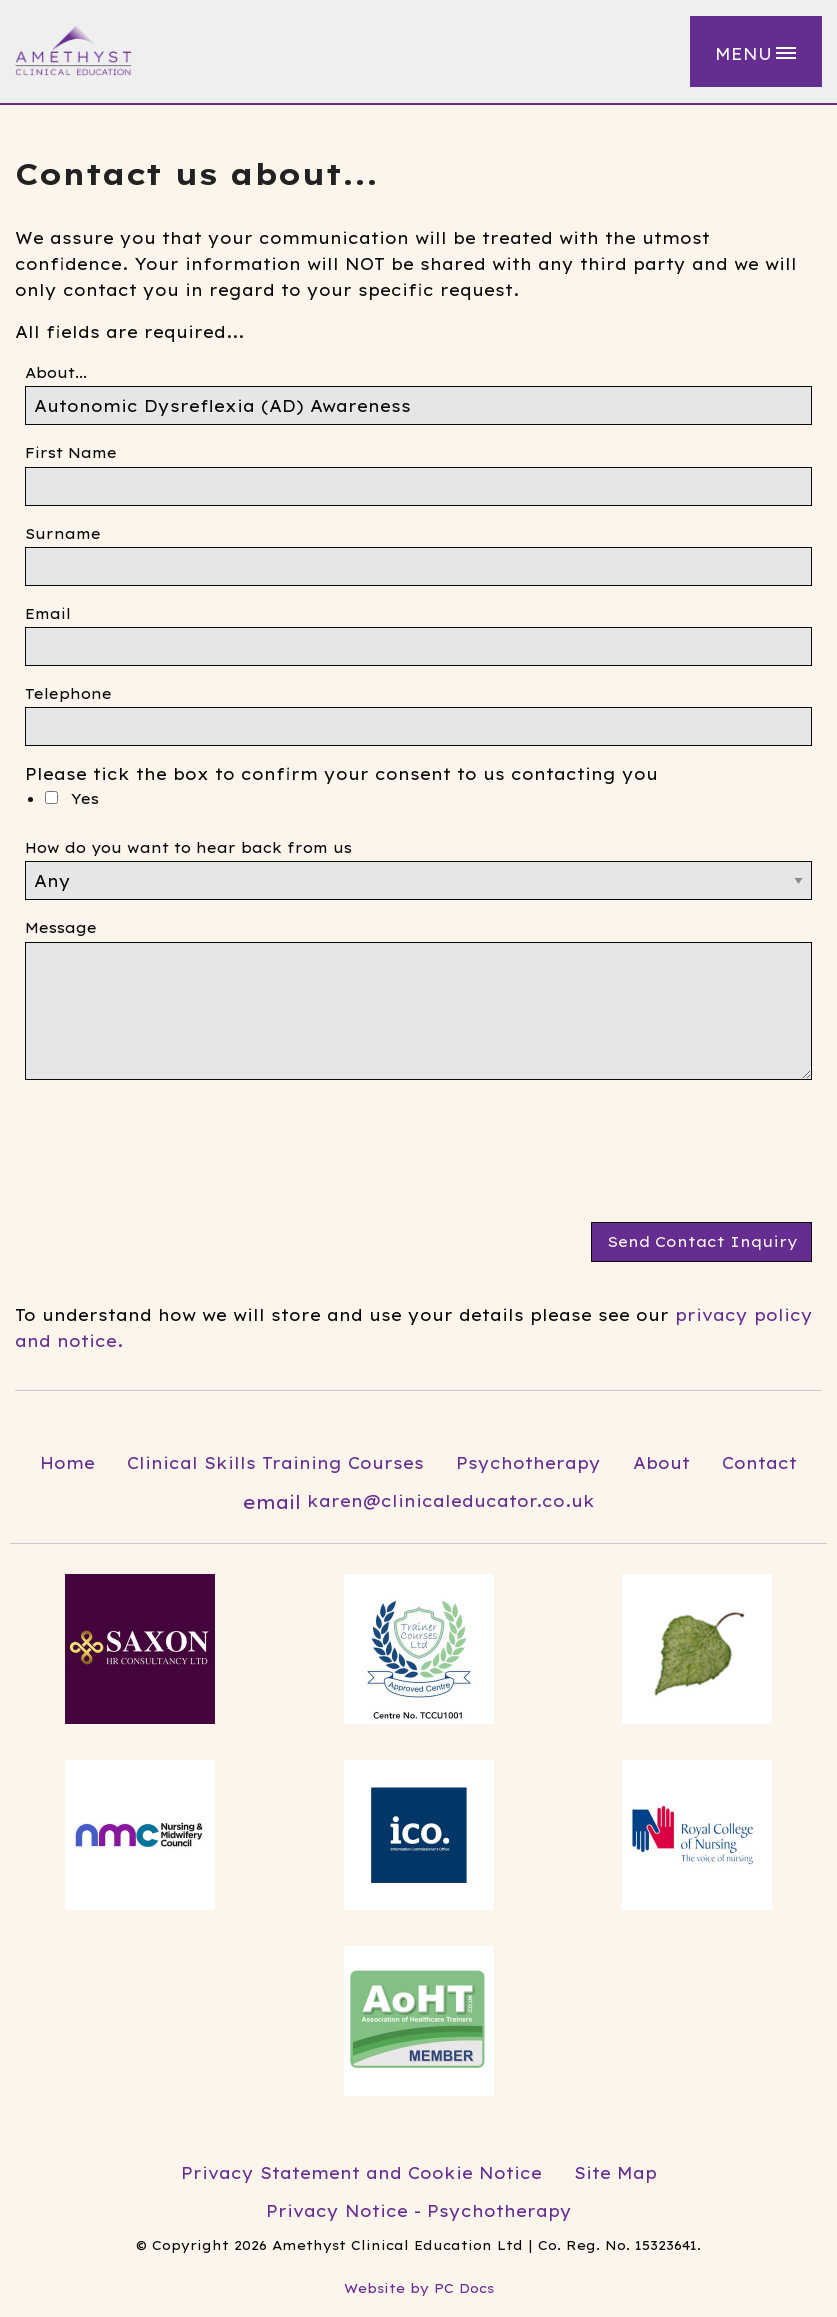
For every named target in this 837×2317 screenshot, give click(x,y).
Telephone (68, 694)
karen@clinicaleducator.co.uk (419, 1502)
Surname (63, 534)
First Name (71, 453)
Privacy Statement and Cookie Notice (361, 2173)
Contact (759, 1463)
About (661, 1463)
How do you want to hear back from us (188, 848)
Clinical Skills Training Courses (275, 1463)
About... (56, 373)
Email (48, 614)
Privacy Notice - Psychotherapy (419, 2211)
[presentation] (177, 1159)
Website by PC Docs (419, 2288)
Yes (72, 799)
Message (61, 928)
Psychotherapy (528, 1463)
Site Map (615, 2173)
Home (67, 1463)
